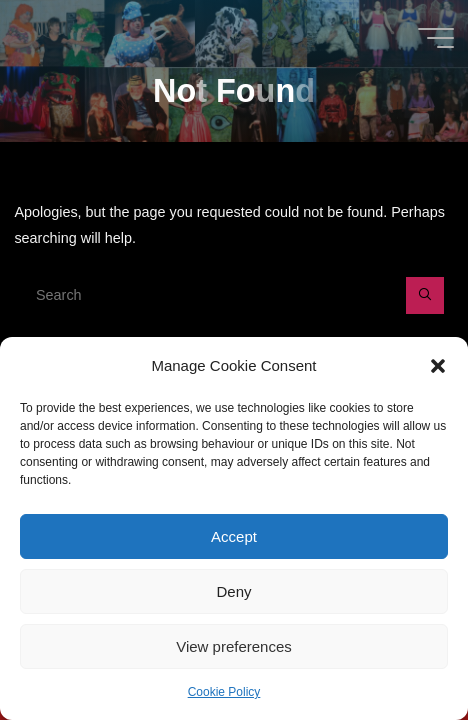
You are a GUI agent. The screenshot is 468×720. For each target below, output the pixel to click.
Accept (234, 536)
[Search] (424, 295)
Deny (233, 591)
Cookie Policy (224, 692)
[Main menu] (436, 38)
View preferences (234, 646)
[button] (438, 366)
